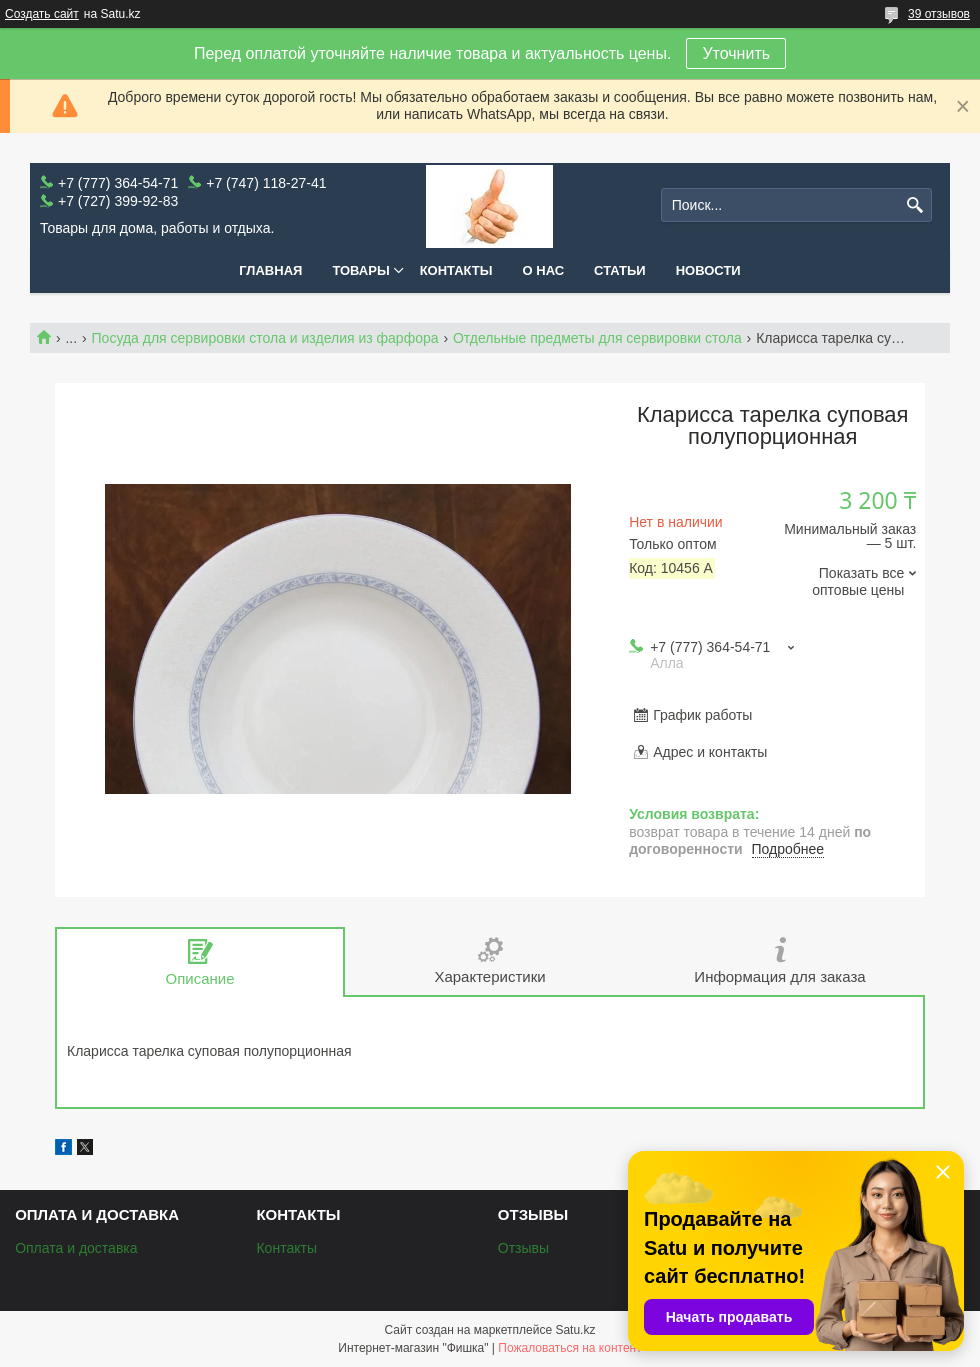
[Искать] (914, 205)
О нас (544, 270)
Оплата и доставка (76, 1248)
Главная (270, 270)
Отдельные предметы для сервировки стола (597, 338)
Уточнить (736, 53)
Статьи (620, 270)
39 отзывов (939, 14)
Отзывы (523, 1248)
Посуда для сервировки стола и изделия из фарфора (265, 338)
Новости (708, 270)
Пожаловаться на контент (569, 1348)
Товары (360, 270)
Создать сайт (42, 14)
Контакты (456, 270)
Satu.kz (575, 1330)
